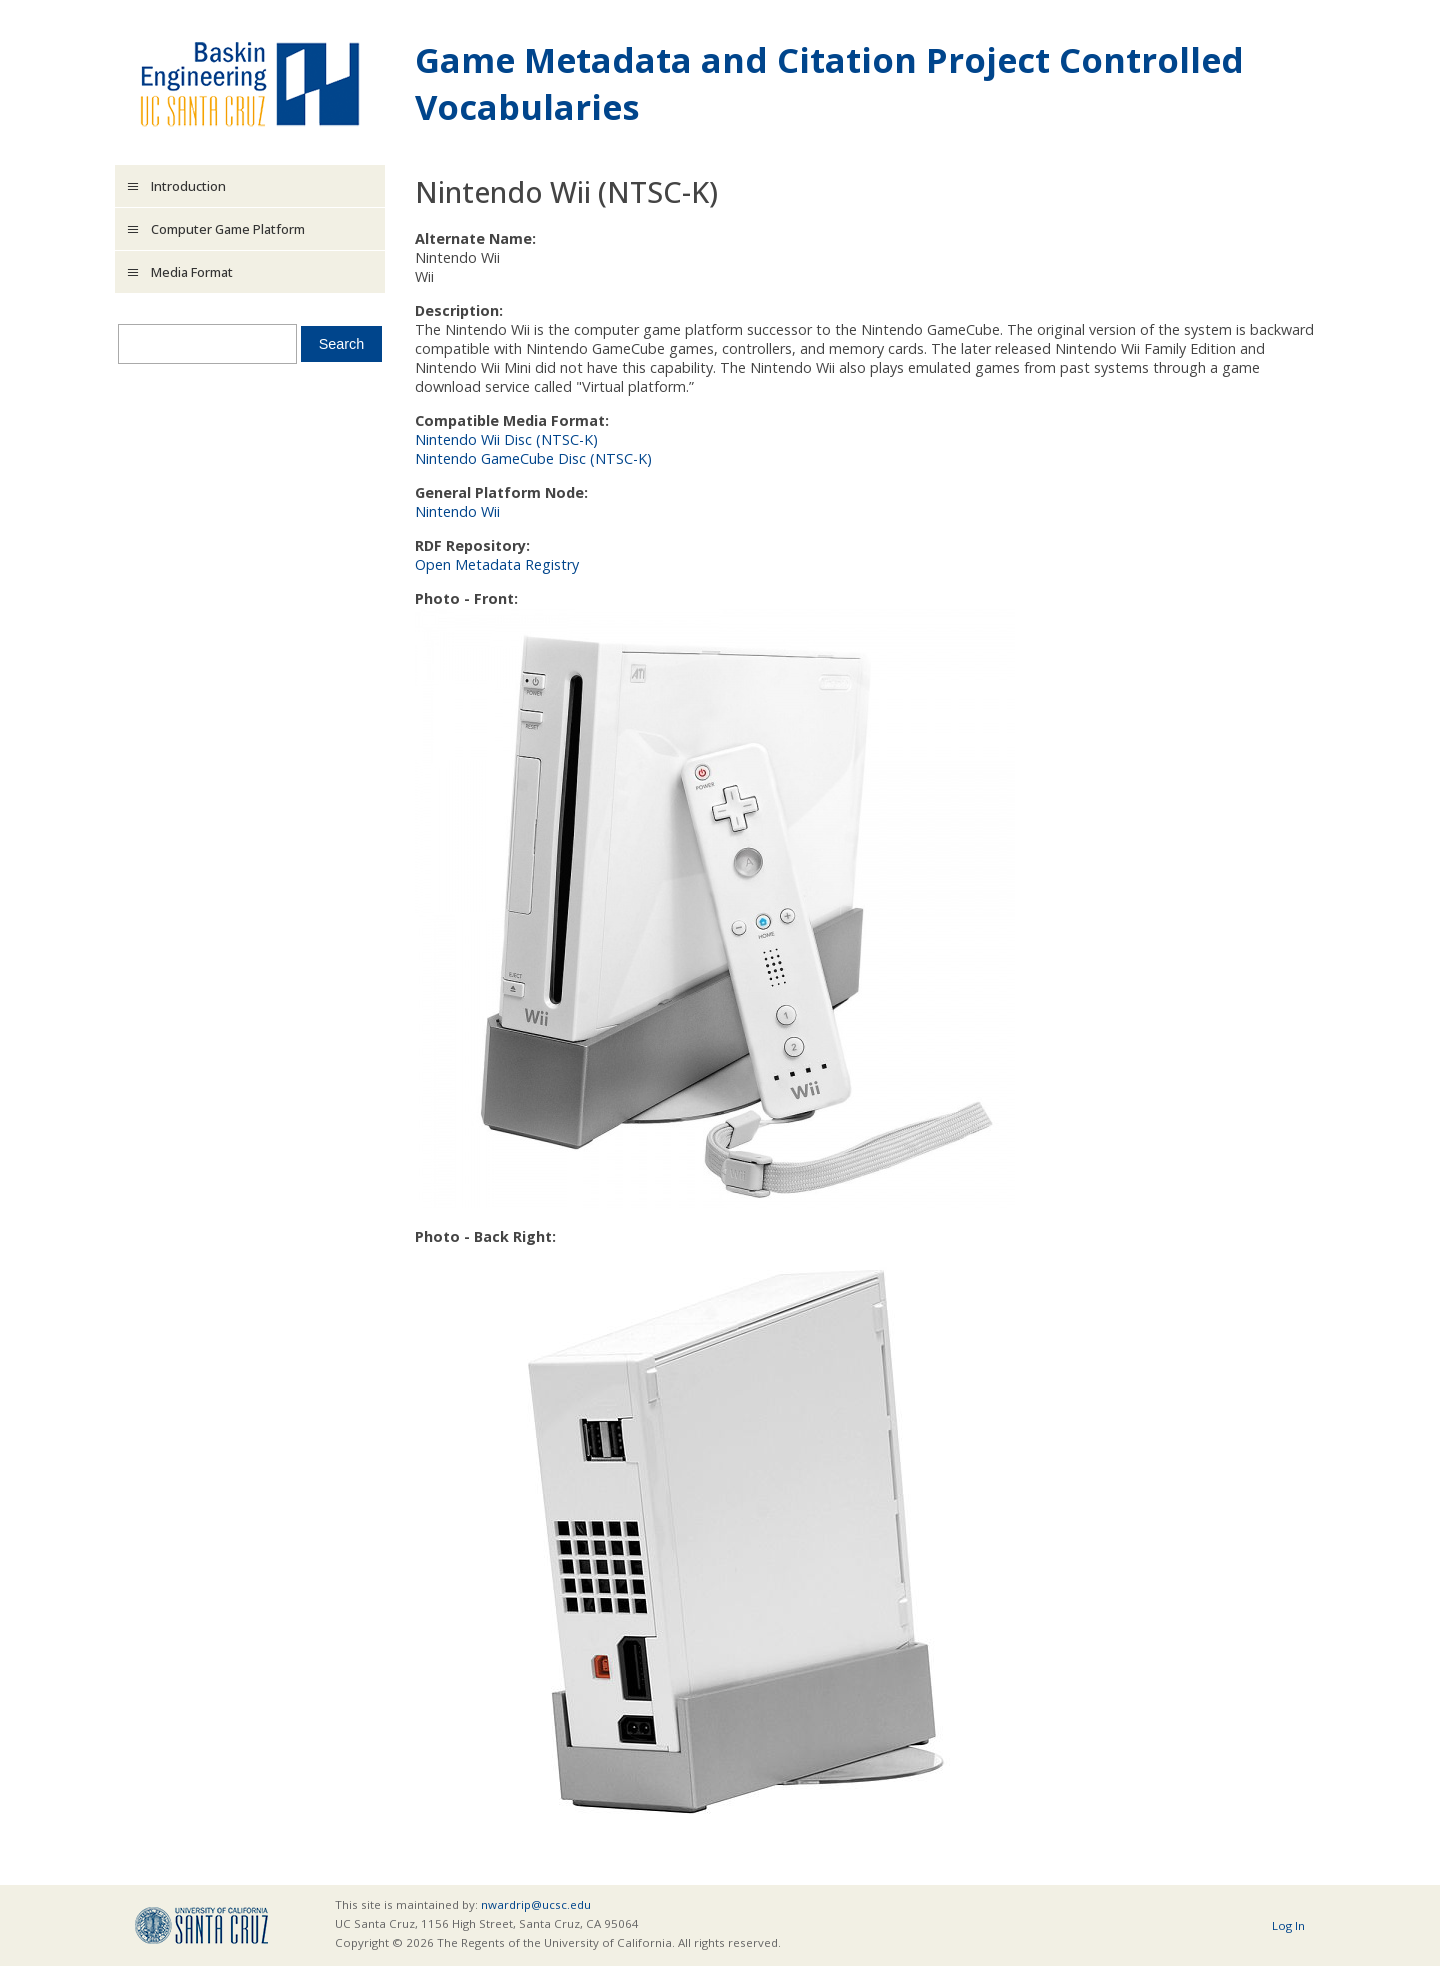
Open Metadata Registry (497, 564)
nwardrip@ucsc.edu (536, 1904)
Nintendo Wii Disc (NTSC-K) (506, 439)
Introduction (188, 186)
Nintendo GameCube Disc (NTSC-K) (533, 458)
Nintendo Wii (457, 511)
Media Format (192, 272)
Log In (1288, 1925)
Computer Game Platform (228, 229)
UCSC (201, 1925)
